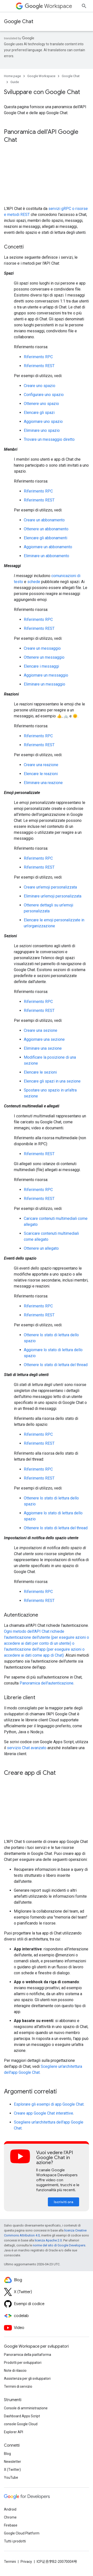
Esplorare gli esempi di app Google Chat (49, 2104)
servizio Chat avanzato (26, 1747)
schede (33, 581)
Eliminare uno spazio (42, 430)
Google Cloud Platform (21, 2533)
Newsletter (12, 2462)
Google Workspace (41, 76)
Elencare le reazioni (41, 773)
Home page (12, 76)
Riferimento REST (39, 365)
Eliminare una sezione (43, 1048)
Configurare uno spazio (44, 394)
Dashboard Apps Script (22, 2416)
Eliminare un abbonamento (46, 555)
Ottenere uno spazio (41, 403)
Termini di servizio (18, 2386)
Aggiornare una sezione (44, 1039)
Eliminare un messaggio (44, 684)
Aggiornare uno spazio (43, 421)
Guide (14, 82)
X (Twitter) (12, 2470)
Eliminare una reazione (43, 782)
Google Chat (18, 21)
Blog (7, 2454)
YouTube (11, 2477)
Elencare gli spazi (39, 412)
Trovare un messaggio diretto (49, 439)
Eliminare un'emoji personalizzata (52, 896)
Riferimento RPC (38, 356)
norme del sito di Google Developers (59, 2245)
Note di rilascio (15, 2371)
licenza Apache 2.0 (48, 2240)
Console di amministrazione (26, 2408)
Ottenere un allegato (41, 1248)
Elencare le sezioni (40, 1072)
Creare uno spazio (39, 385)
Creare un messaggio (42, 648)
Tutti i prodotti (15, 2541)
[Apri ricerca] (84, 6)
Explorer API (13, 2432)
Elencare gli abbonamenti (45, 538)
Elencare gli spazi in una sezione (52, 1081)
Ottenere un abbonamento (46, 529)
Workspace (48, 6)
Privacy (26, 2562)
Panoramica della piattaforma (27, 2355)
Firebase (10, 2525)
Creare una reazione (41, 764)
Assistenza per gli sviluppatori (27, 2378)
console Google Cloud (20, 2424)
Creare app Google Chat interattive (43, 2113)
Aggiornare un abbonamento (48, 547)
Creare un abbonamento (44, 520)
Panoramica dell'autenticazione (46, 1683)
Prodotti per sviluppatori (22, 2363)
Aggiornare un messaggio (46, 675)
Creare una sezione (40, 1030)
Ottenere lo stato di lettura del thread (56, 1364)
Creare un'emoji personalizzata (50, 887)
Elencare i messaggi (41, 666)
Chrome (10, 2517)
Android (10, 2509)
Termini (10, 2562)
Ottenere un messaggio (44, 657)
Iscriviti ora (63, 2202)
